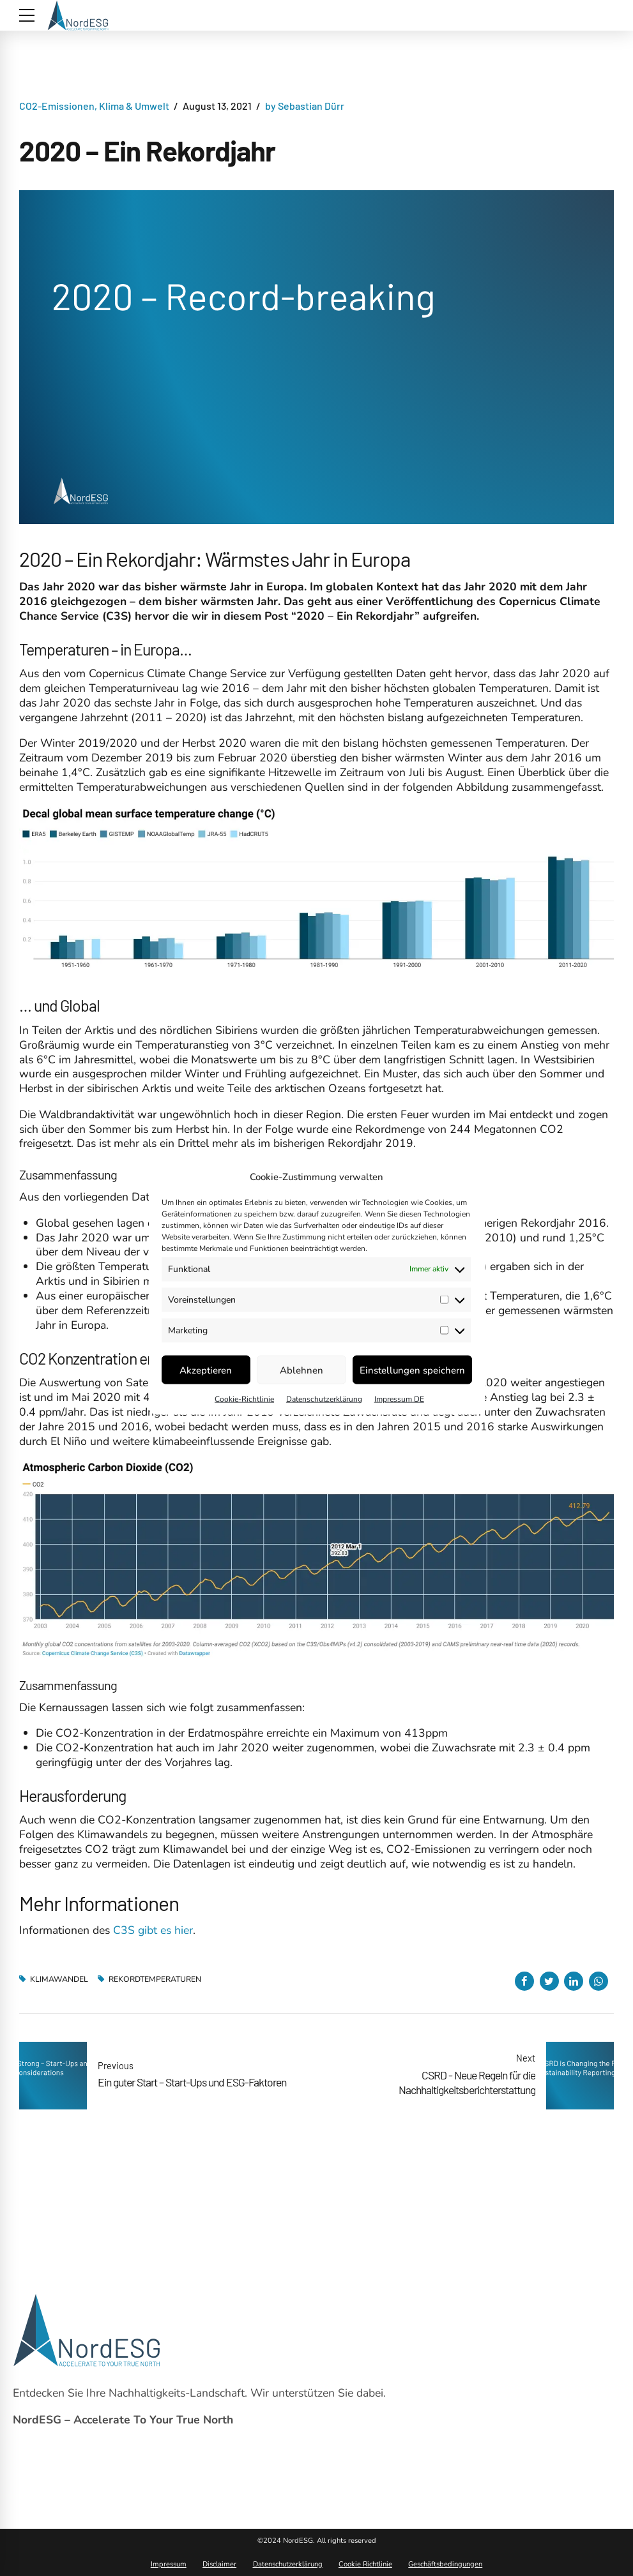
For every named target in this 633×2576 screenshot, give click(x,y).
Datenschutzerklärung (324, 1399)
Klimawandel (59, 1979)
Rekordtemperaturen (155, 1979)
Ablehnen (301, 1369)
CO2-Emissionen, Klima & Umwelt (94, 106)
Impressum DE (399, 1399)
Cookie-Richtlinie (244, 1399)
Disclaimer (219, 2564)
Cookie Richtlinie (365, 2564)
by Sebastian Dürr (304, 106)
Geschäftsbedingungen (445, 2564)
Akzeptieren (205, 1369)
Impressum (169, 2564)
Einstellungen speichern (412, 1369)
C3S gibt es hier (151, 1930)
